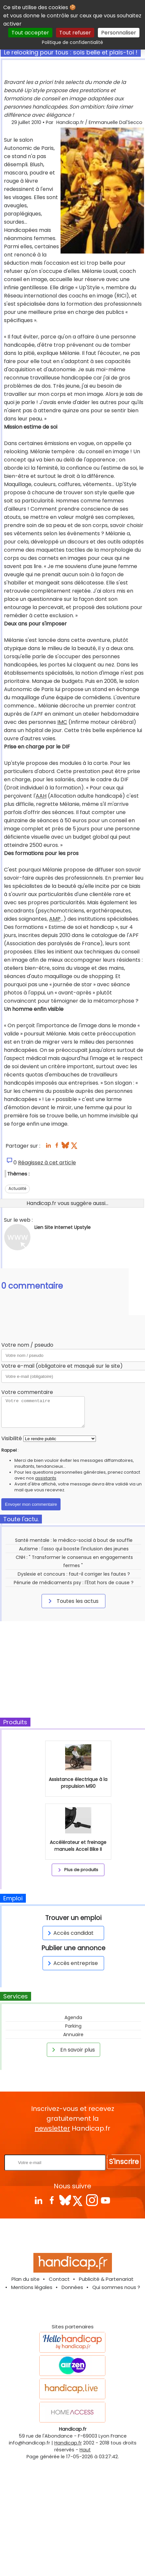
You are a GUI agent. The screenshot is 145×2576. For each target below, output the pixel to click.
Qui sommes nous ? (116, 2287)
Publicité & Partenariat (106, 2279)
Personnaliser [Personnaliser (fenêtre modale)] (118, 32)
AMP (55, 919)
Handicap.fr (68, 2443)
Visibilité (11, 1438)
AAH (41, 796)
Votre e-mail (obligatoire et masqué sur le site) (62, 1366)
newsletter (52, 2128)
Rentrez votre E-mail (74, 2144)
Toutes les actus (72, 1601)
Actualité (17, 1188)
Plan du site (25, 2279)
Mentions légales (31, 2287)
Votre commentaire (27, 1392)
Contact (59, 2279)
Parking (73, 2026)
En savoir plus (72, 2050)
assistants (45, 1478)
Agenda (73, 2017)
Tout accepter (30, 32)
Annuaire (73, 2034)
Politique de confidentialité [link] (72, 42)
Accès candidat (69, 1933)
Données (72, 2287)
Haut (85, 2449)
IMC (62, 722)
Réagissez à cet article (47, 1162)
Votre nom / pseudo (27, 1345)
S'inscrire (124, 2161)
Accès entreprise (71, 1963)
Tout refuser (75, 32)
